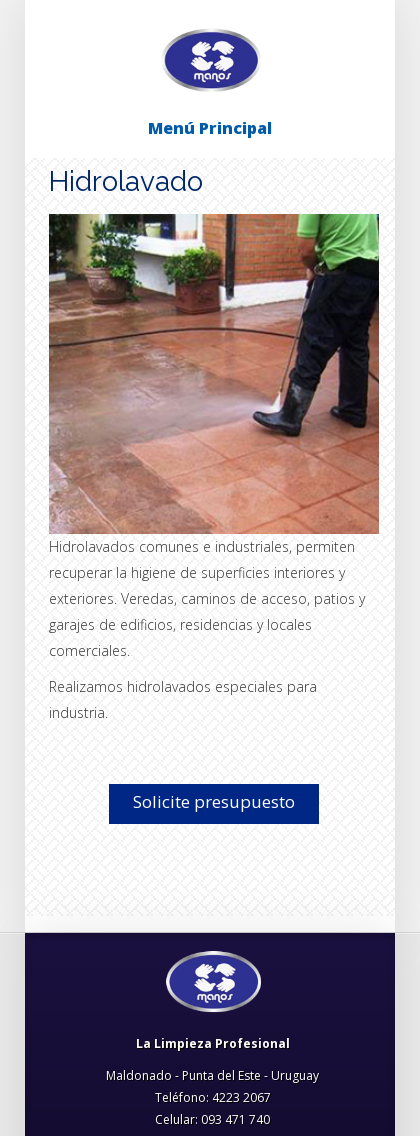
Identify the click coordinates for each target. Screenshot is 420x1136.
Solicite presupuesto (214, 801)
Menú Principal (210, 128)
